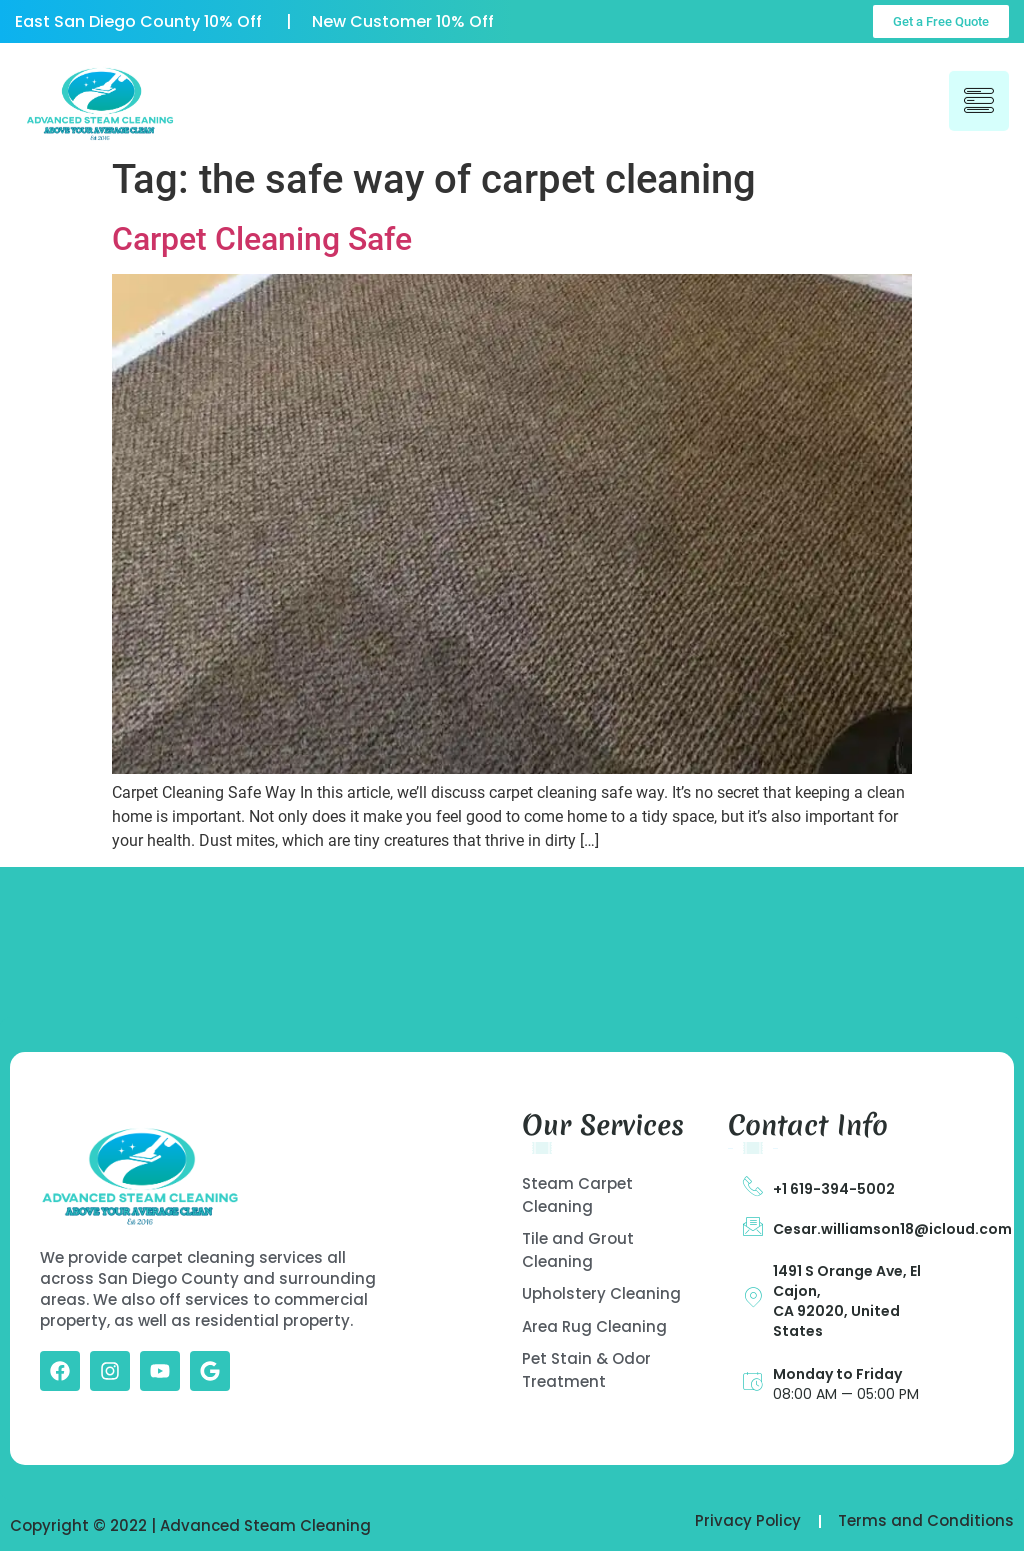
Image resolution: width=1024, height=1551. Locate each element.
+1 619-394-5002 (834, 1189)
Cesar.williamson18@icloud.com (892, 1229)
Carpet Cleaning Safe (262, 239)
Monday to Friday (837, 1374)
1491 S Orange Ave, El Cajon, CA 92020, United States (847, 1301)
